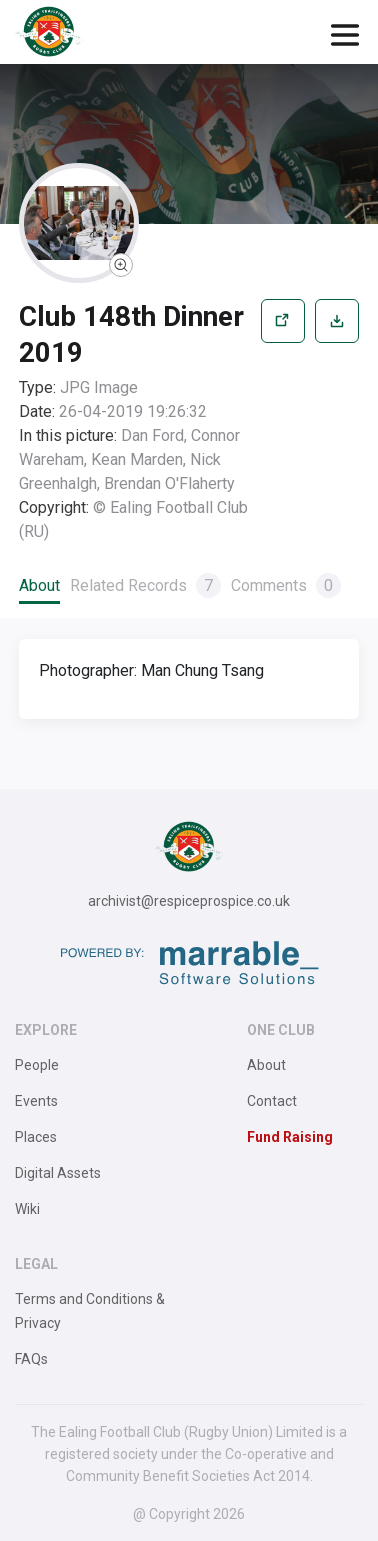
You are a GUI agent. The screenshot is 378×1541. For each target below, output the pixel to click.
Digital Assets (58, 1173)
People (37, 1065)
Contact (272, 1101)
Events (36, 1101)
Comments (286, 585)
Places (36, 1137)
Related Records (145, 585)
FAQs (31, 1359)
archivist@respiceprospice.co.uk (189, 901)
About (39, 585)
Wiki (27, 1209)
